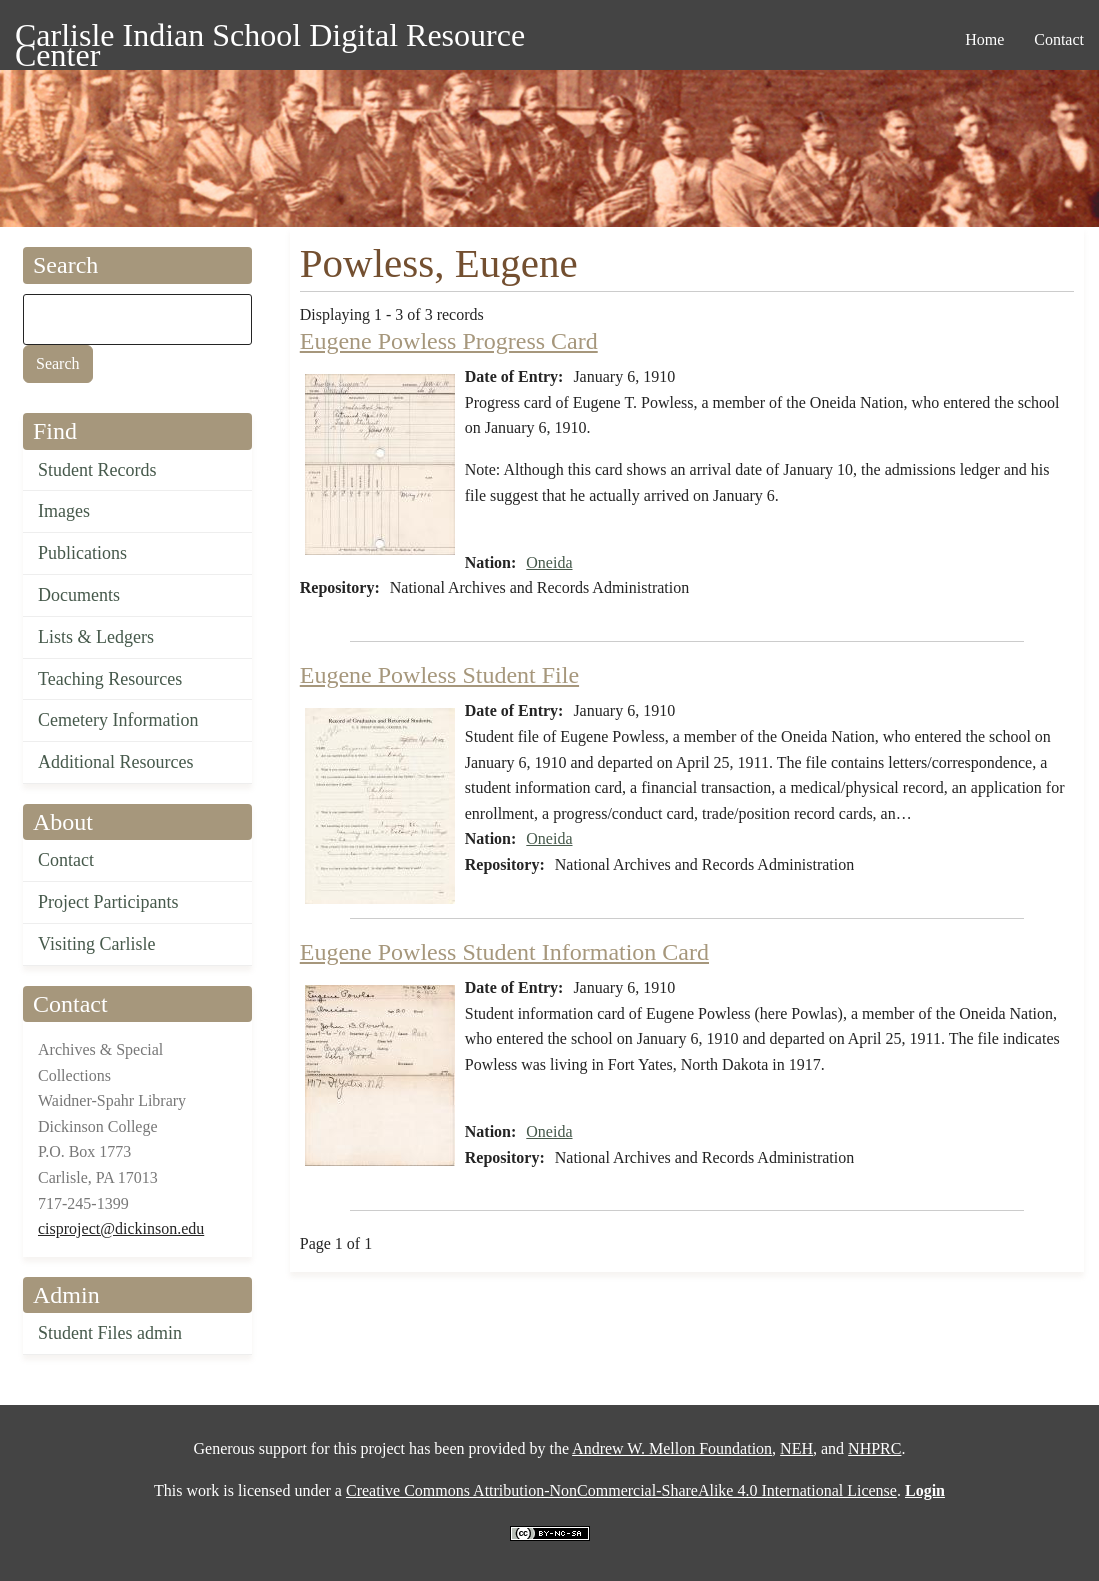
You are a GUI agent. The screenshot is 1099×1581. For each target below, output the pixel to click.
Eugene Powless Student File (439, 675)
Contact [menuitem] (1059, 39)
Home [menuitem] (984, 39)
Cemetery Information (118, 720)
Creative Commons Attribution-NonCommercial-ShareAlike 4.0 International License (621, 1490)
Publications (82, 553)
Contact (66, 860)
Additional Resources (115, 762)
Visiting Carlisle (96, 944)
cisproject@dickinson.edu (121, 1228)
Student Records (97, 470)
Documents (79, 595)
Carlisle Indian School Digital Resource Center (270, 38)
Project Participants (108, 902)
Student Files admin (110, 1333)
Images (64, 511)
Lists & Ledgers (96, 637)
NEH (796, 1448)
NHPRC (874, 1448)
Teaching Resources (110, 679)
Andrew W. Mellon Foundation (672, 1448)
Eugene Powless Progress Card (449, 341)
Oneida (549, 562)
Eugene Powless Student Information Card (504, 952)
